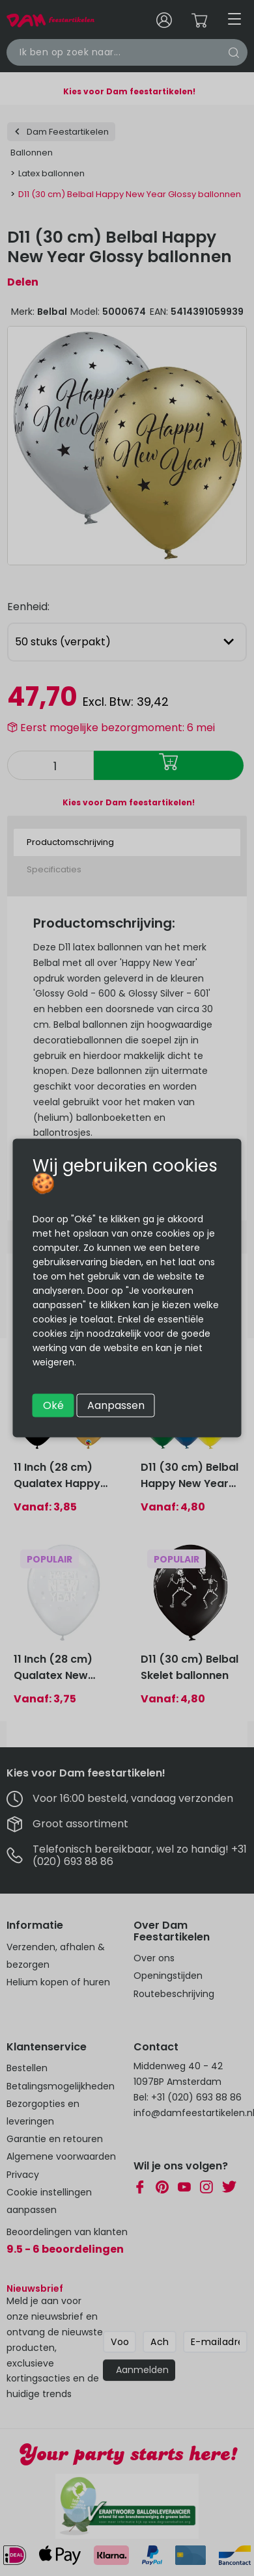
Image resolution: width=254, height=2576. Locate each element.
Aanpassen (116, 1405)
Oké (53, 1405)
